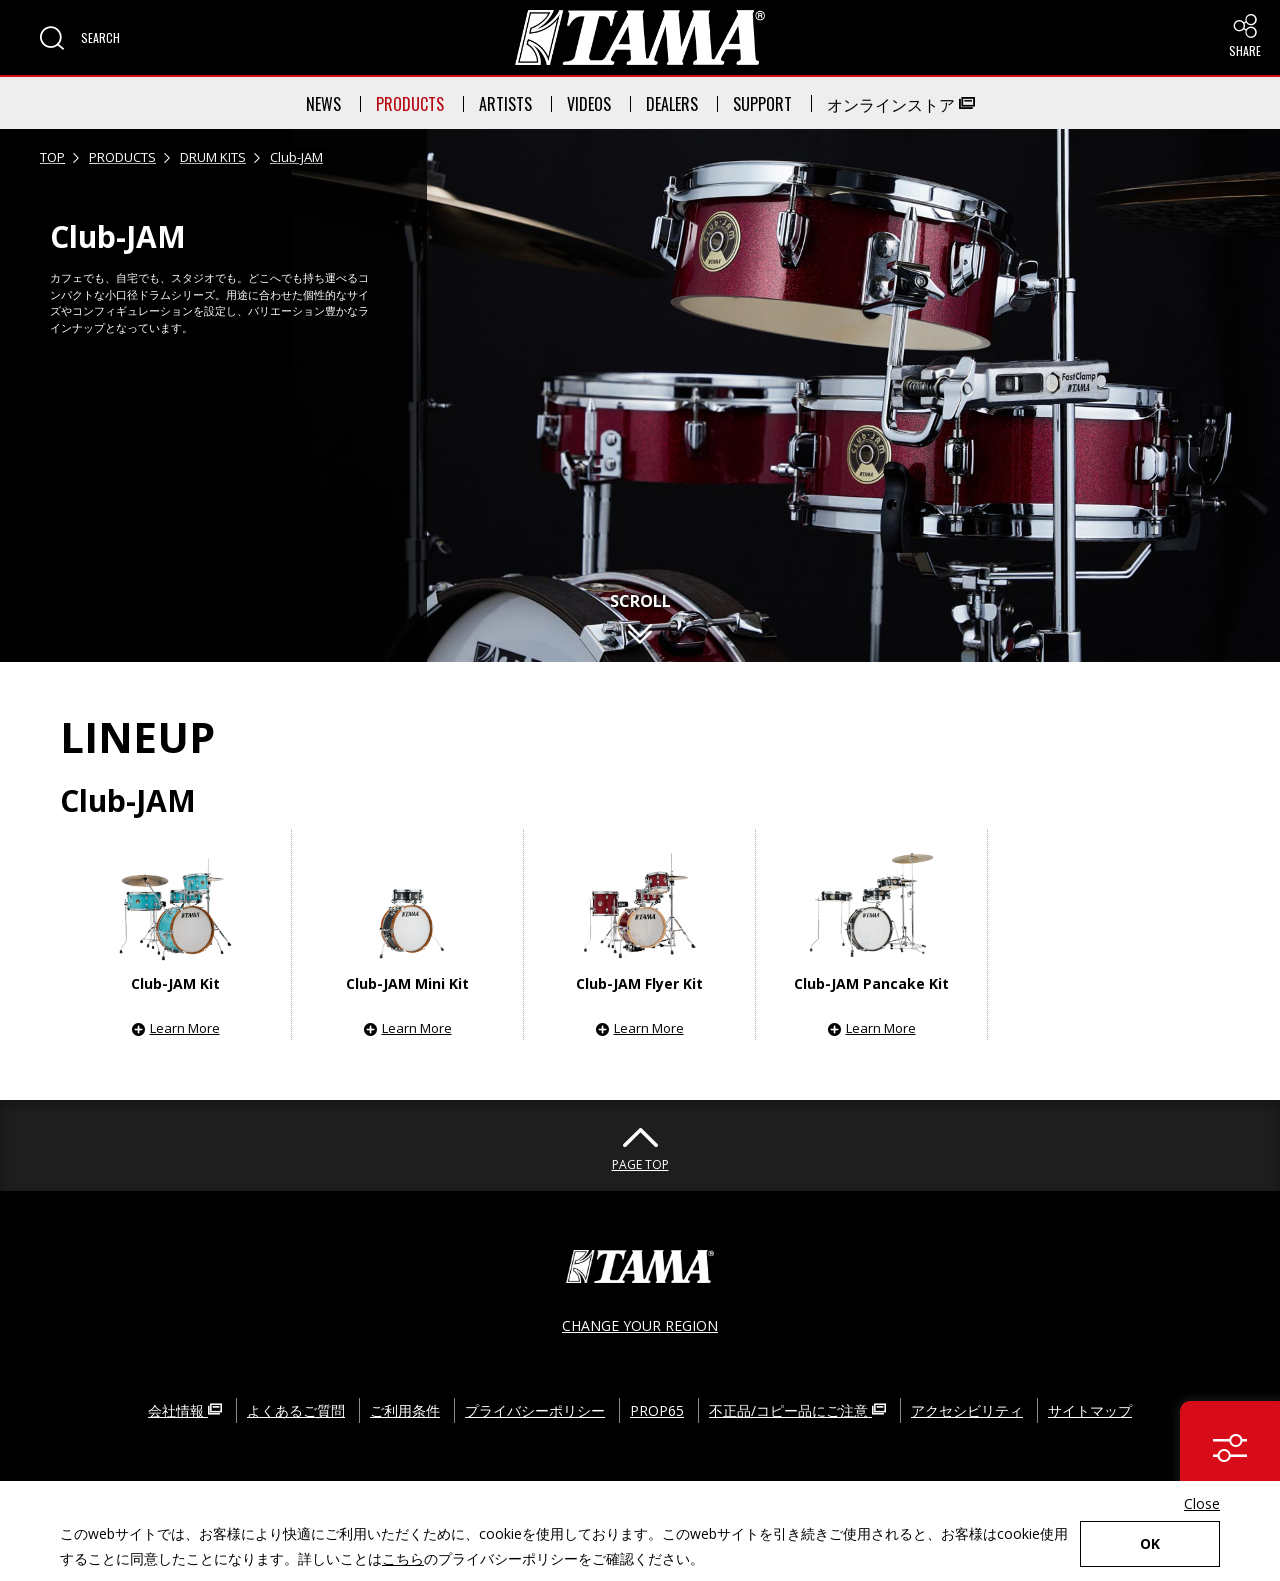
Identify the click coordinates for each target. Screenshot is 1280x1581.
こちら (403, 1558)
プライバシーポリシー (535, 1410)
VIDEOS (589, 104)
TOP (52, 157)
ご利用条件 (405, 1410)
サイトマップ (1090, 1410)
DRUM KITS (213, 157)
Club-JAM (296, 157)
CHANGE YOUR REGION (640, 1325)
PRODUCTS (410, 104)
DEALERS (672, 104)
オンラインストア (901, 103)
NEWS (323, 104)
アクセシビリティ (967, 1410)
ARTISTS (505, 104)
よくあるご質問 (296, 1410)
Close (1202, 1503)
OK (1150, 1543)
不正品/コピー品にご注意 (797, 1410)
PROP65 (657, 1410)
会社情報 (185, 1410)
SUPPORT (762, 104)
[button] (80, 38)
